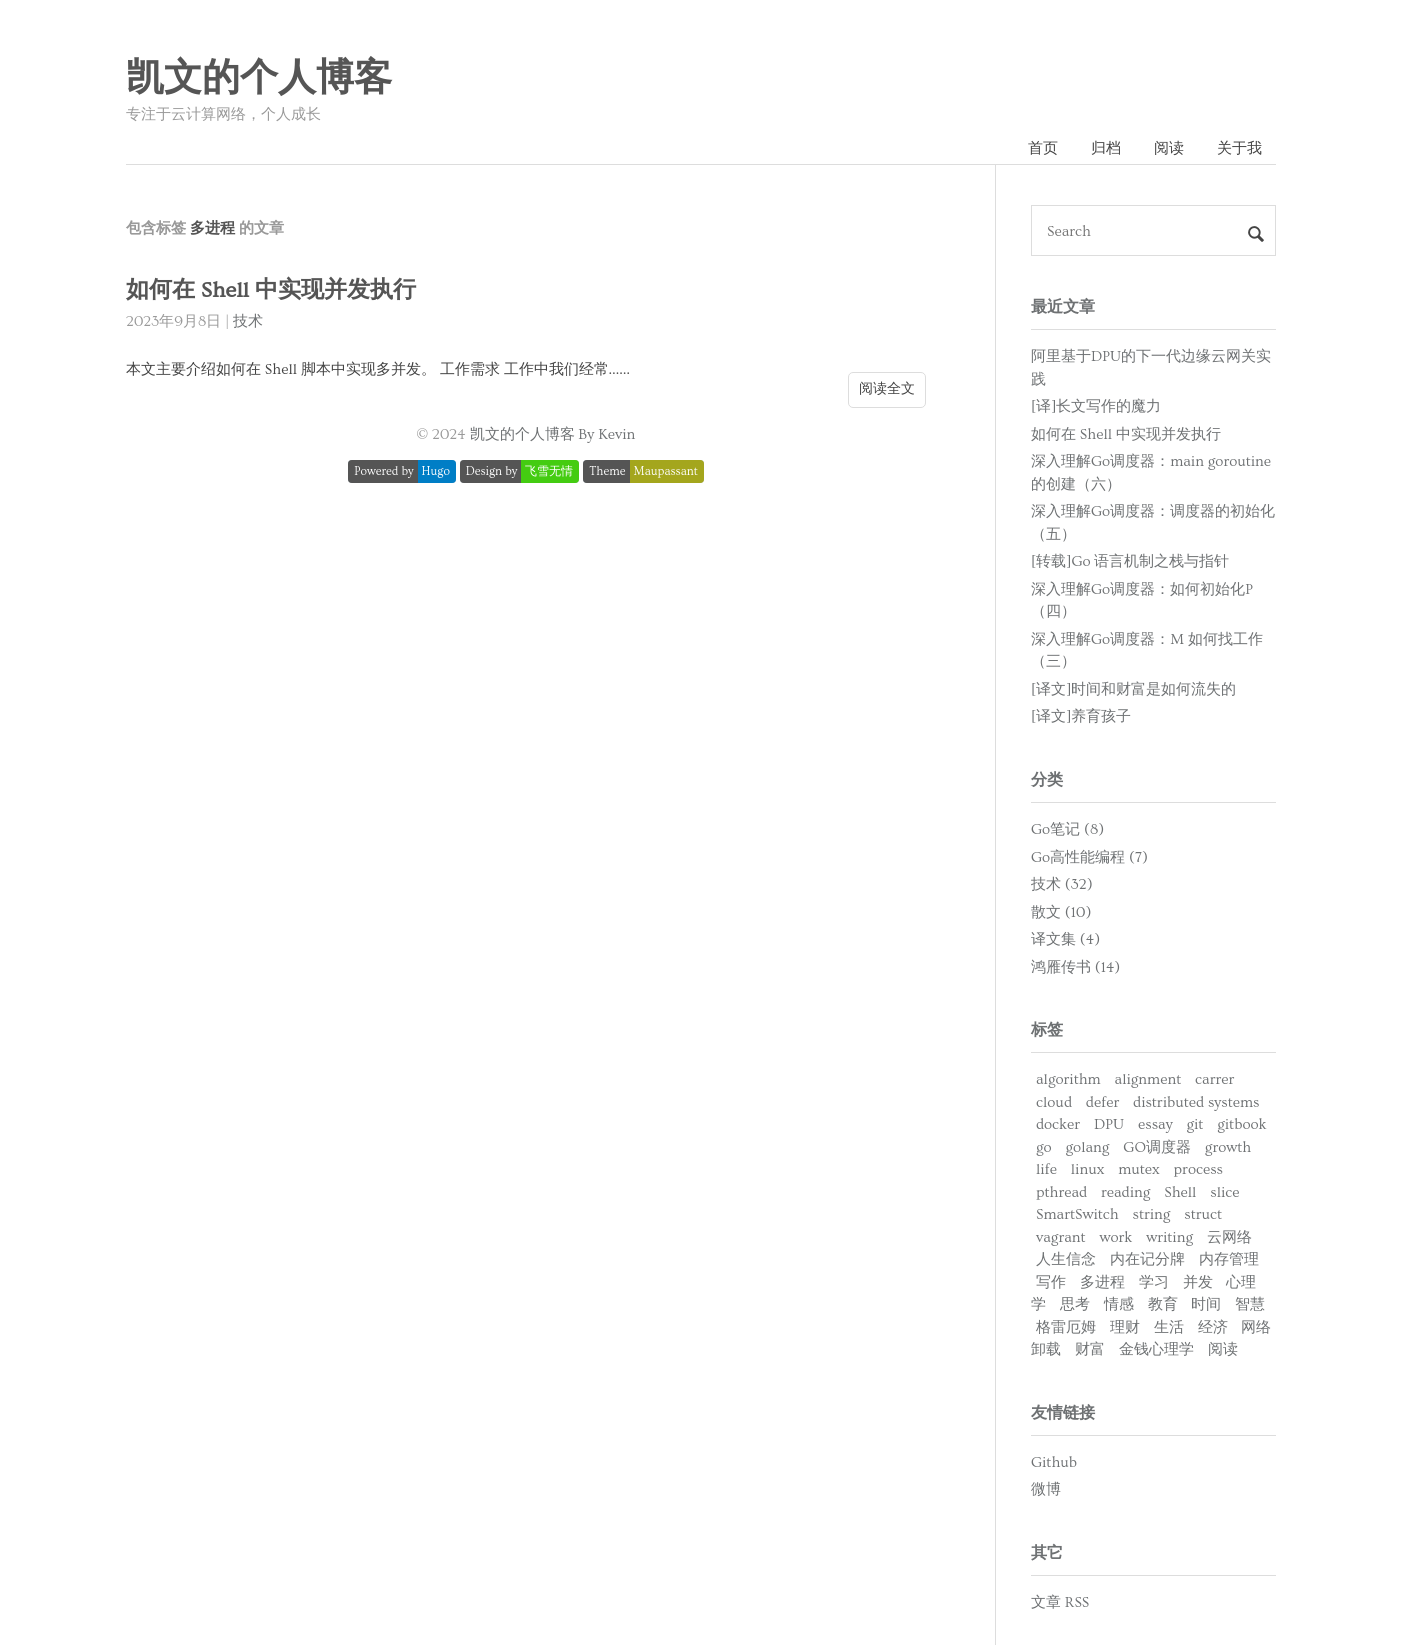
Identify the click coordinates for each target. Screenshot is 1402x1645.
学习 (1154, 1282)
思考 (1075, 1304)
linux (1088, 1169)
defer (1102, 1102)
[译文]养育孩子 (1081, 716)
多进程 (1102, 1282)
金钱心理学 (1156, 1349)
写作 (1051, 1282)
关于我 (1239, 148)
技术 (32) (1062, 884)
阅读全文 (887, 389)
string (1151, 1214)
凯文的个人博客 (259, 79)
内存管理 (1229, 1259)
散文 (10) (1061, 912)
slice (1224, 1192)
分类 (1047, 780)
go (1044, 1147)
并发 (1198, 1282)
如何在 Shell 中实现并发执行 (271, 290)
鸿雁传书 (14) (1075, 967)
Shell (1180, 1192)
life (1046, 1169)
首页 (1043, 148)
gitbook (1241, 1124)
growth (1228, 1147)
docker (1058, 1124)
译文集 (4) (1065, 939)
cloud (1054, 1102)
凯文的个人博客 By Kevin (553, 434)
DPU (1109, 1124)
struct (1203, 1214)
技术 (248, 321)
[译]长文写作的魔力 (1096, 406)
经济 (1213, 1327)
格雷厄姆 (1066, 1327)
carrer (1214, 1079)
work (1116, 1237)
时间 (1206, 1304)
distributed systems (1196, 1102)
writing (1169, 1237)
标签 (1047, 1030)
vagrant (1061, 1237)
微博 (1046, 1489)
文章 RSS (1060, 1602)
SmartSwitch (1077, 1214)
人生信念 (1066, 1259)
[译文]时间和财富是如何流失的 (1133, 689)
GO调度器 (1157, 1147)
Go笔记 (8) (1067, 829)
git (1194, 1124)
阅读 (1169, 148)
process (1198, 1169)
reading (1125, 1192)
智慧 (1250, 1304)
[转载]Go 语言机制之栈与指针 (1130, 561)
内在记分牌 (1147, 1259)
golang (1088, 1147)
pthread (1061, 1192)
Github (1054, 1462)
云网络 (1229, 1237)
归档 (1106, 148)
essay (1155, 1124)
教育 (1163, 1304)
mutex (1139, 1169)
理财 (1125, 1327)
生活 (1169, 1327)
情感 (1119, 1304)
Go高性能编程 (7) (1089, 857)
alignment (1148, 1079)
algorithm (1068, 1079)
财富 (1090, 1349)
